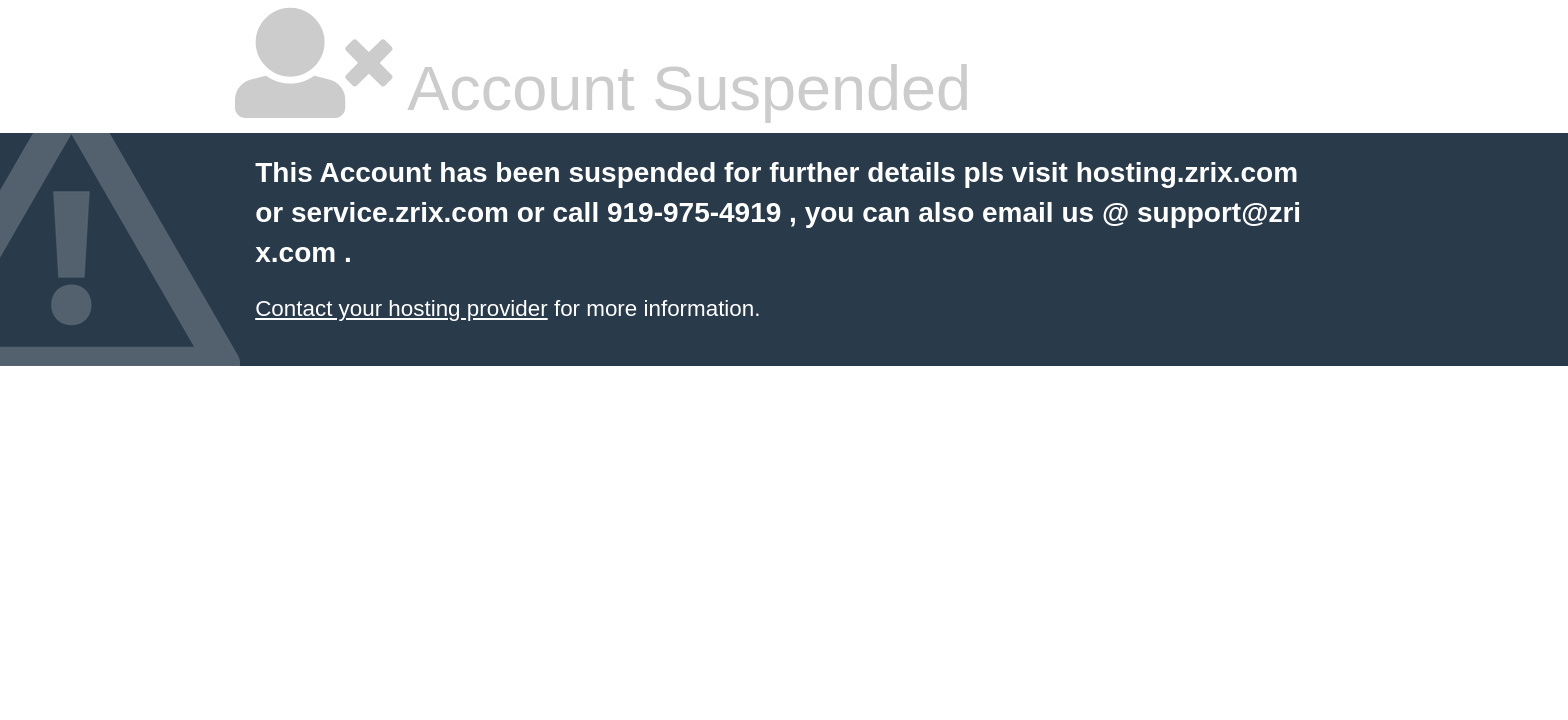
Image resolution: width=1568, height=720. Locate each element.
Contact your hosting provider (401, 308)
